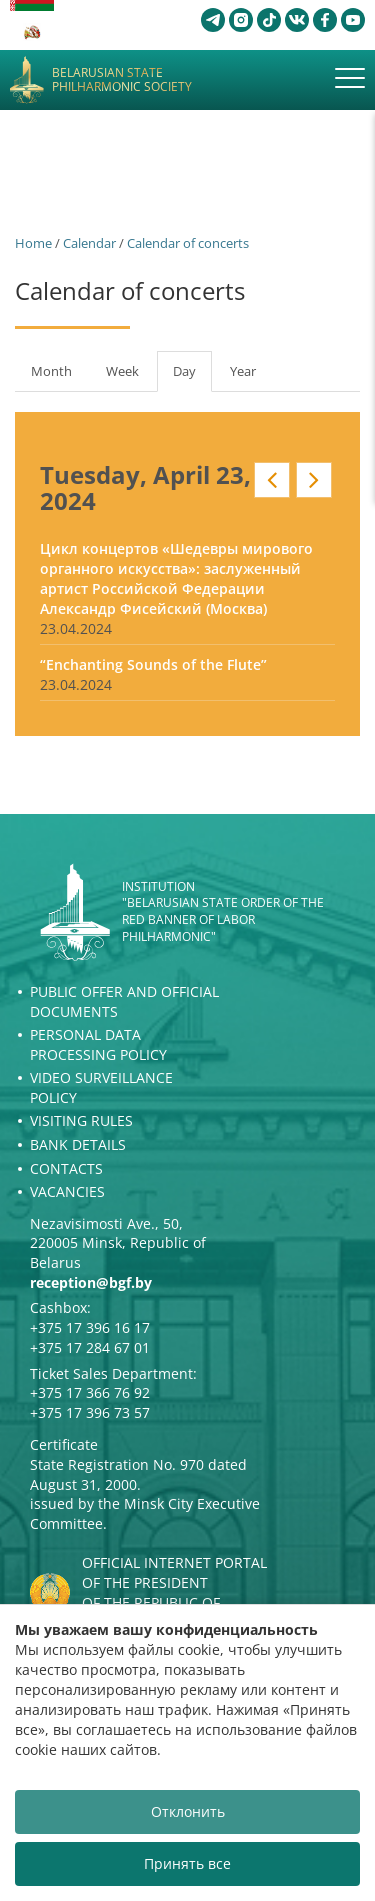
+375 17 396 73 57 (90, 1412)
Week (122, 371)
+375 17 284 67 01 (90, 1347)
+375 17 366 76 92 (90, 1392)
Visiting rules (81, 1120)
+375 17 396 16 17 (90, 1327)
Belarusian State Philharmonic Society (122, 80)
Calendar (89, 243)
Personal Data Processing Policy (98, 1044)
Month (51, 371)
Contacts (66, 1168)
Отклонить (188, 1811)
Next (314, 480)
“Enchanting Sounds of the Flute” (153, 664)
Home (33, 243)
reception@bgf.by (91, 1282)
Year (243, 371)
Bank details (78, 1144)
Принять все (187, 1863)
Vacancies (67, 1191)
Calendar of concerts (188, 243)
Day (192, 377)
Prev (272, 480)
